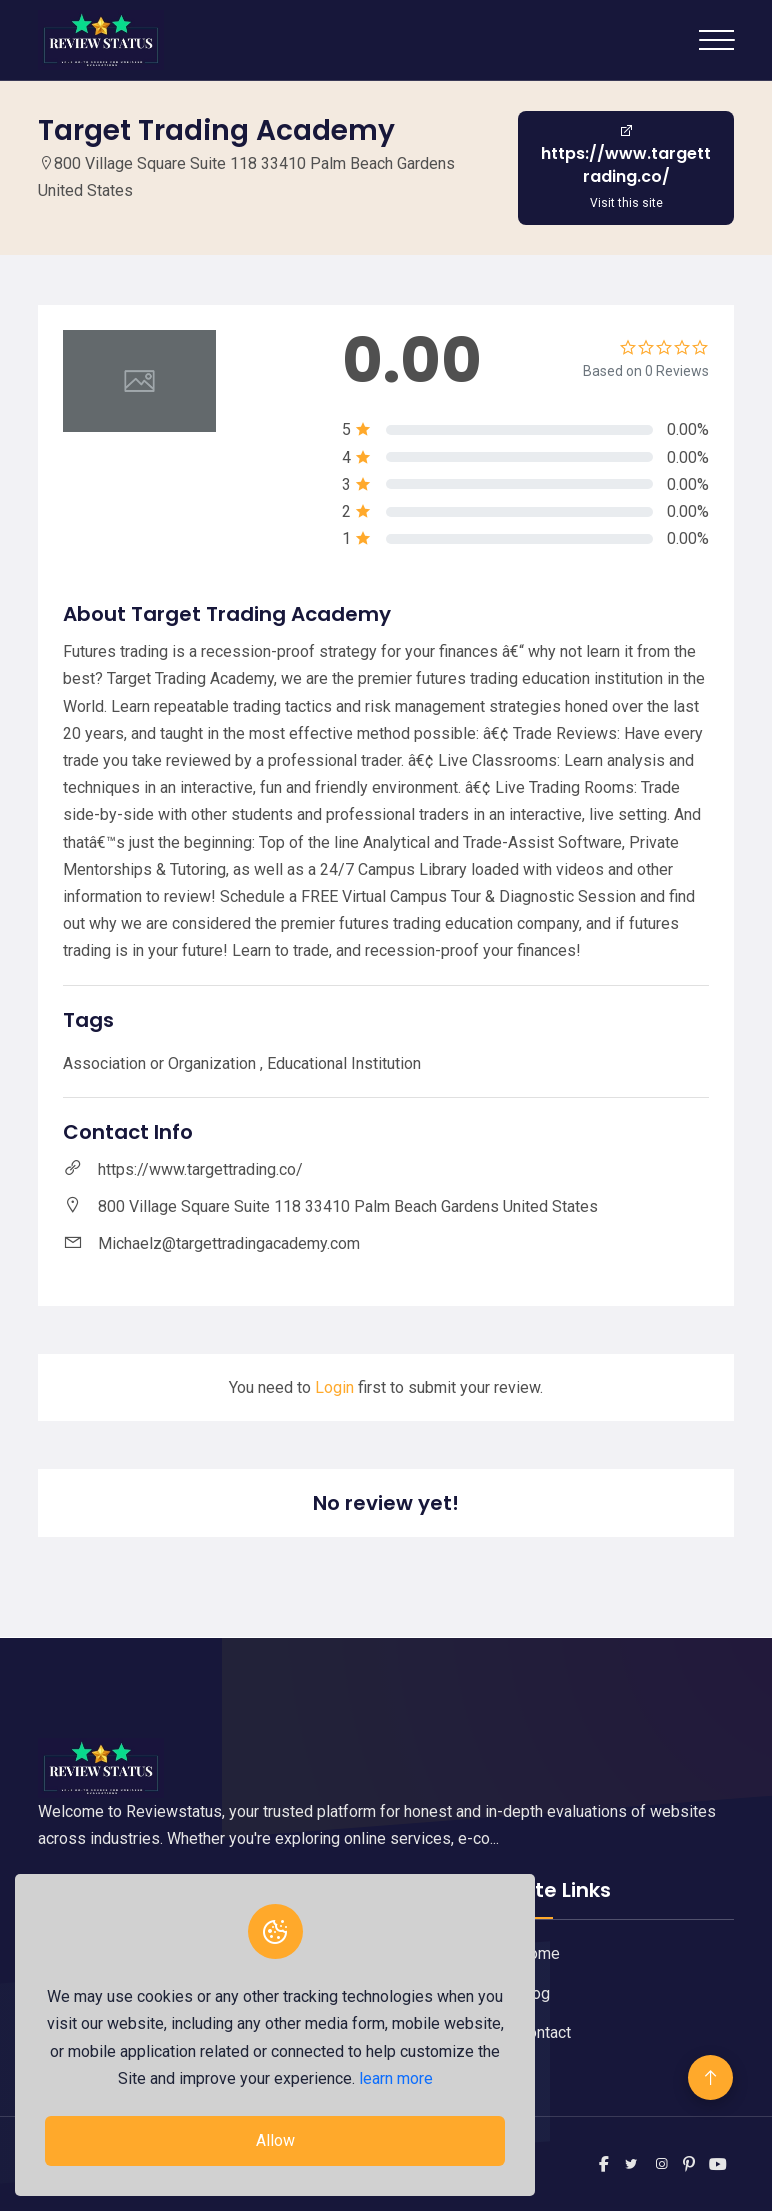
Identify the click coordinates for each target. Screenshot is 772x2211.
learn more (396, 2078)
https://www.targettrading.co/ (200, 1169)
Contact (544, 2032)
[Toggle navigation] (716, 40)
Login (334, 1387)
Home (539, 1953)
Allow (275, 2140)
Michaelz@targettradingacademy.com (229, 1243)
